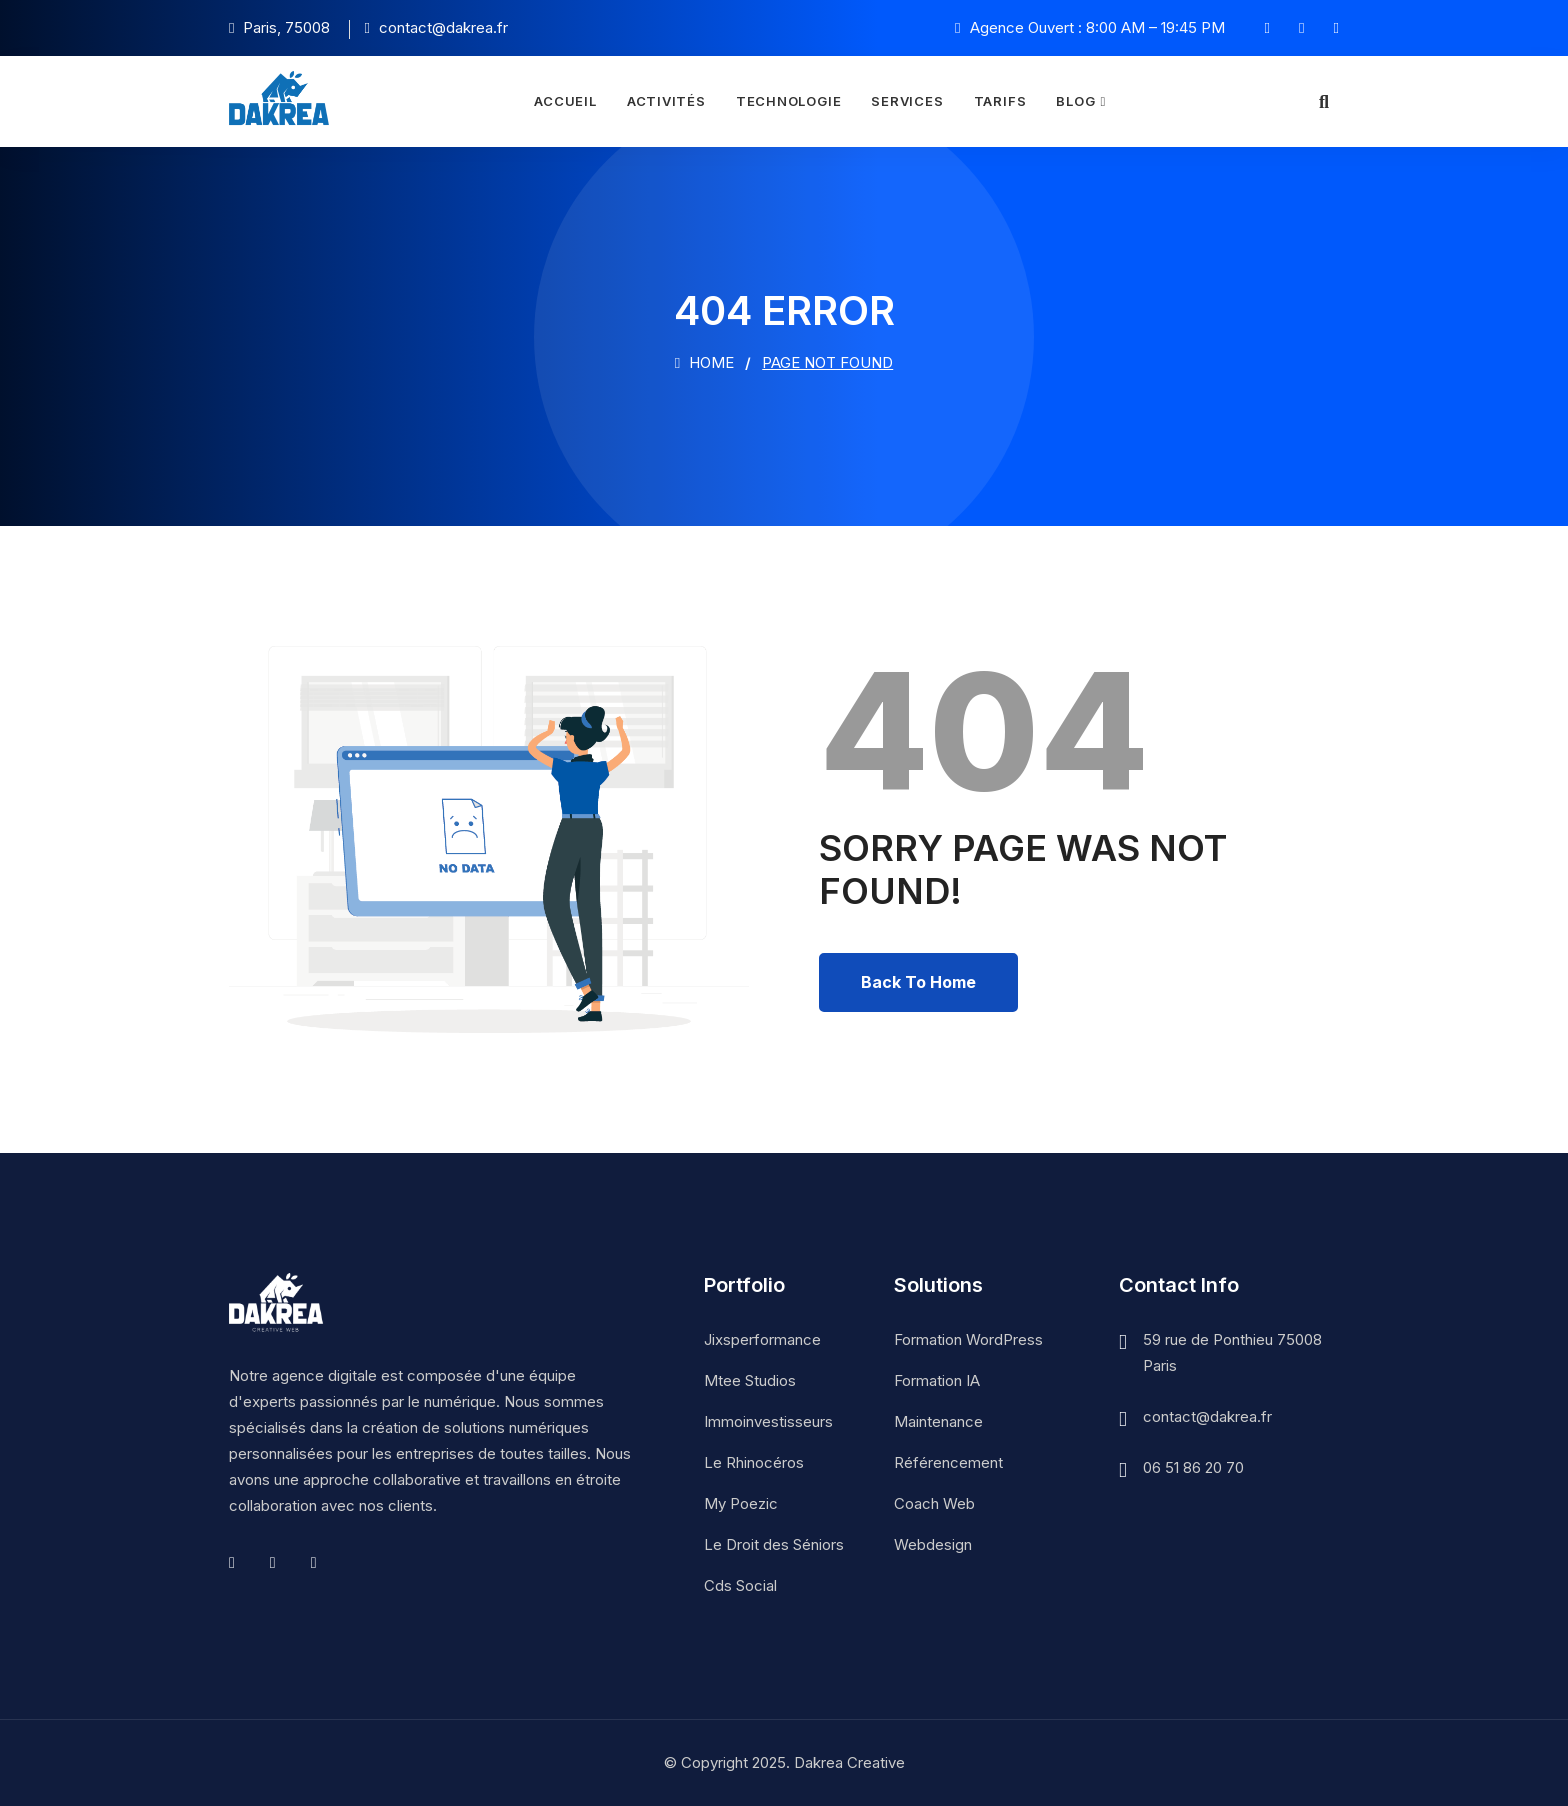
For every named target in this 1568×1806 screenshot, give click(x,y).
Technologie (789, 101)
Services (907, 101)
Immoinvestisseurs (768, 1421)
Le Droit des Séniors (774, 1544)
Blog (1075, 101)
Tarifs (1000, 101)
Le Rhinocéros (754, 1462)
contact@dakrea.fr (1207, 1416)
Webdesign (933, 1544)
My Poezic (741, 1503)
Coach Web (934, 1503)
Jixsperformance (762, 1339)
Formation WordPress (968, 1339)
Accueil (565, 101)
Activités (666, 101)
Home (704, 362)
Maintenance (938, 1421)
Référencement (948, 1462)
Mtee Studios (750, 1380)
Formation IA (937, 1380)
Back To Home (918, 982)
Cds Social (740, 1585)
